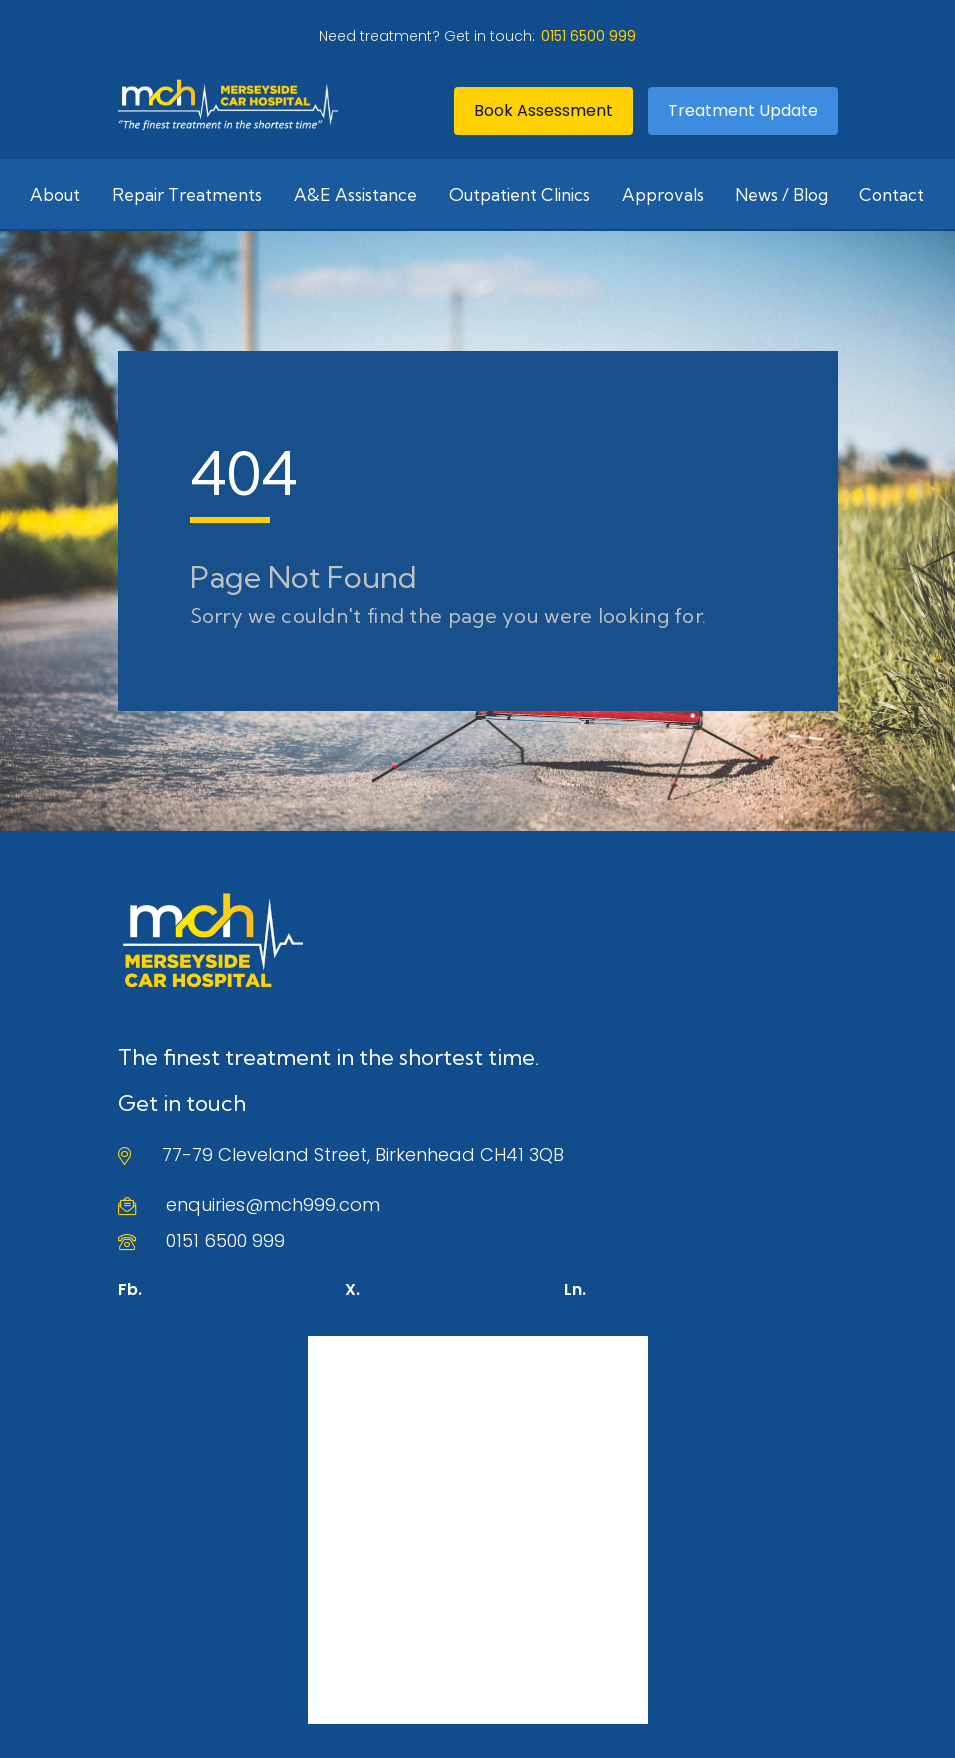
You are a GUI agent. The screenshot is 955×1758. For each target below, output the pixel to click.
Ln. (575, 1289)
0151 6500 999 (225, 1240)
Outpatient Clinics (519, 194)
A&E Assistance (355, 194)
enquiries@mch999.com (273, 1204)
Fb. (130, 1289)
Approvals (663, 194)
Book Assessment (543, 110)
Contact (891, 194)
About (55, 194)
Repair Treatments (187, 194)
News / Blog (781, 194)
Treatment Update (743, 110)
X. (352, 1289)
